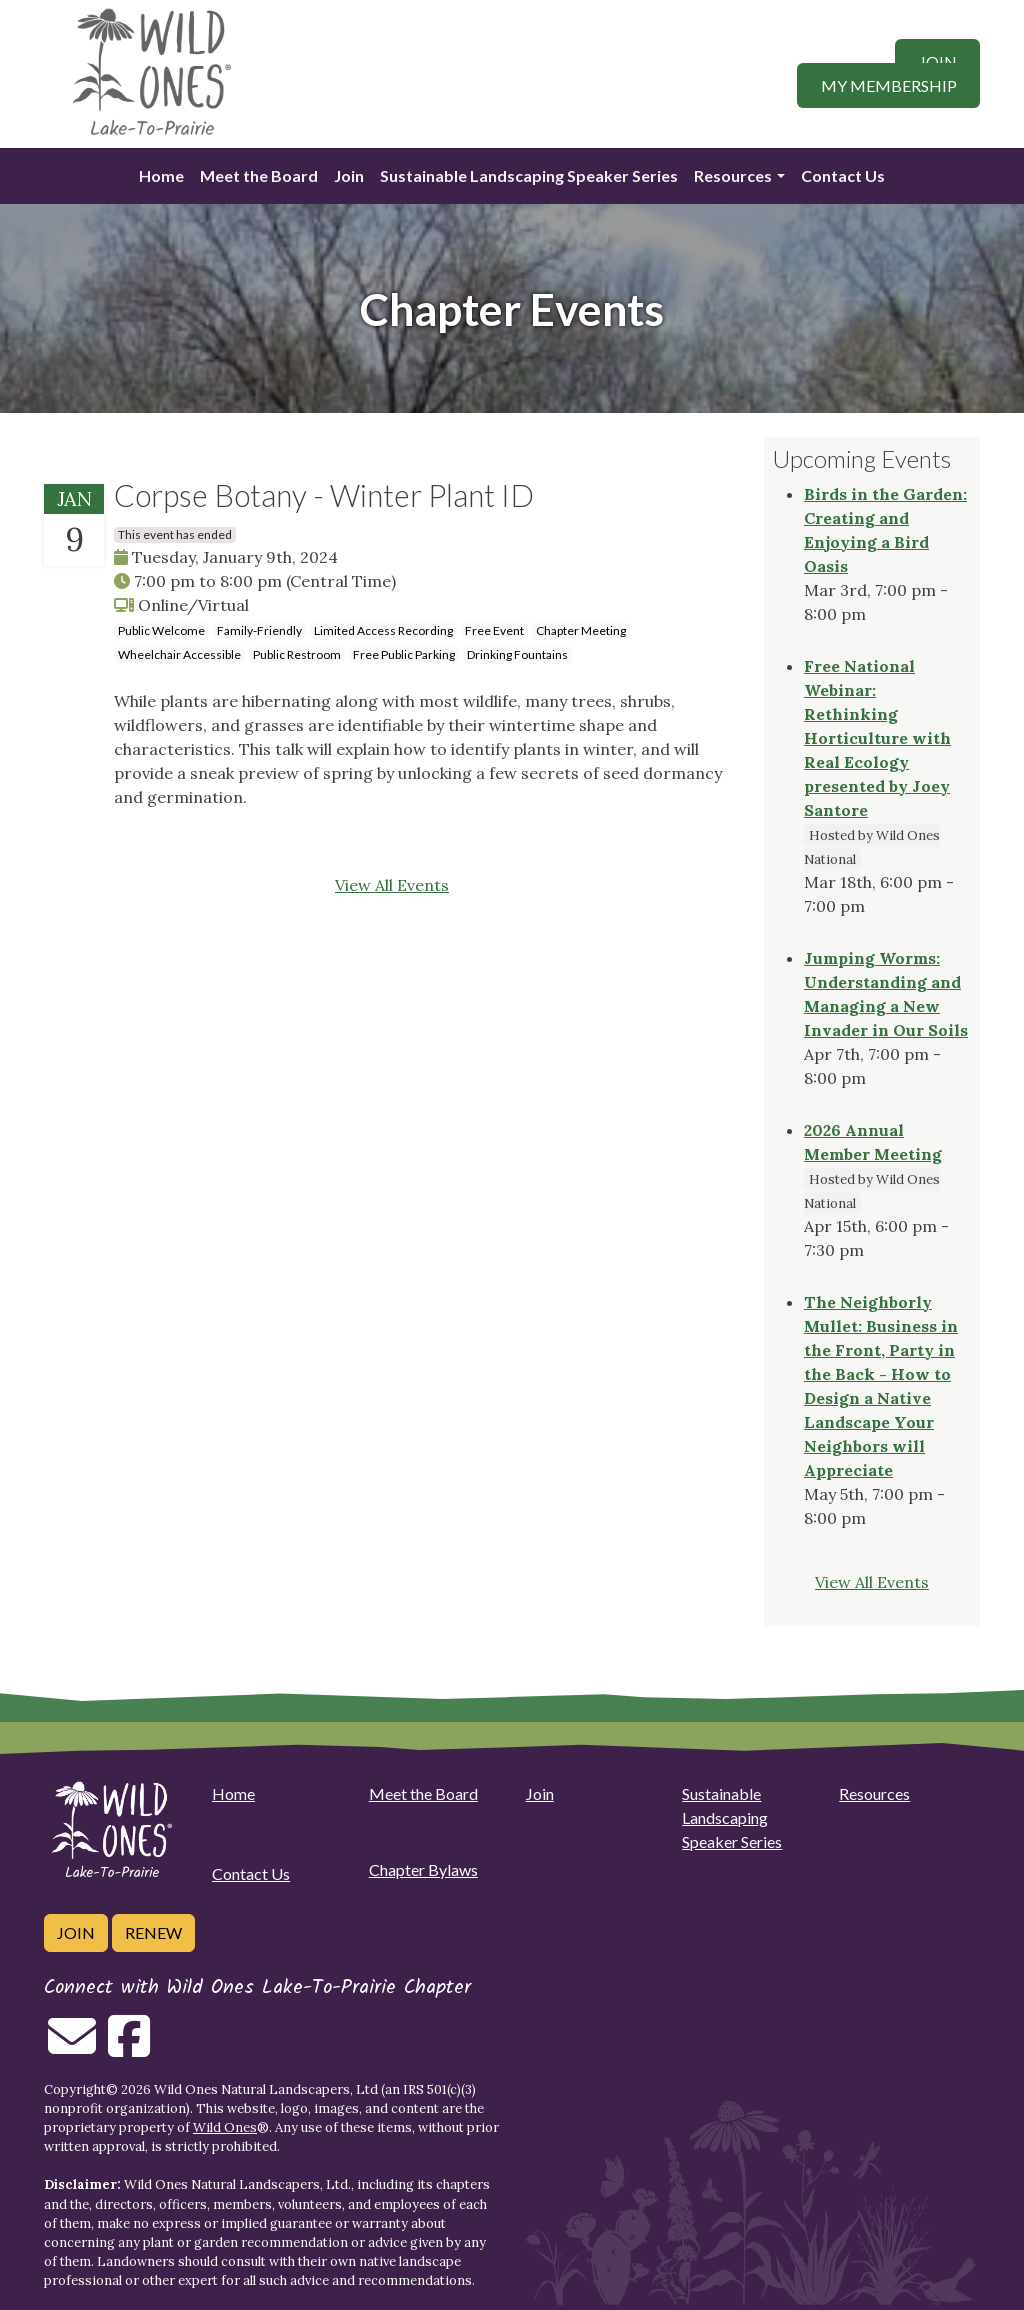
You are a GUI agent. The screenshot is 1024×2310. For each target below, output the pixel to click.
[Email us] (72, 2048)
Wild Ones (225, 2127)
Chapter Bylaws (423, 1869)
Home (161, 175)
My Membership (889, 85)
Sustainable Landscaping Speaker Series (529, 175)
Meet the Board (259, 175)
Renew (153, 1932)
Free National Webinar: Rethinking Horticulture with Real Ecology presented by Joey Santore (877, 738)
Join (938, 61)
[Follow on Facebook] (129, 2048)
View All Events (392, 885)
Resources (733, 175)
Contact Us (843, 175)
